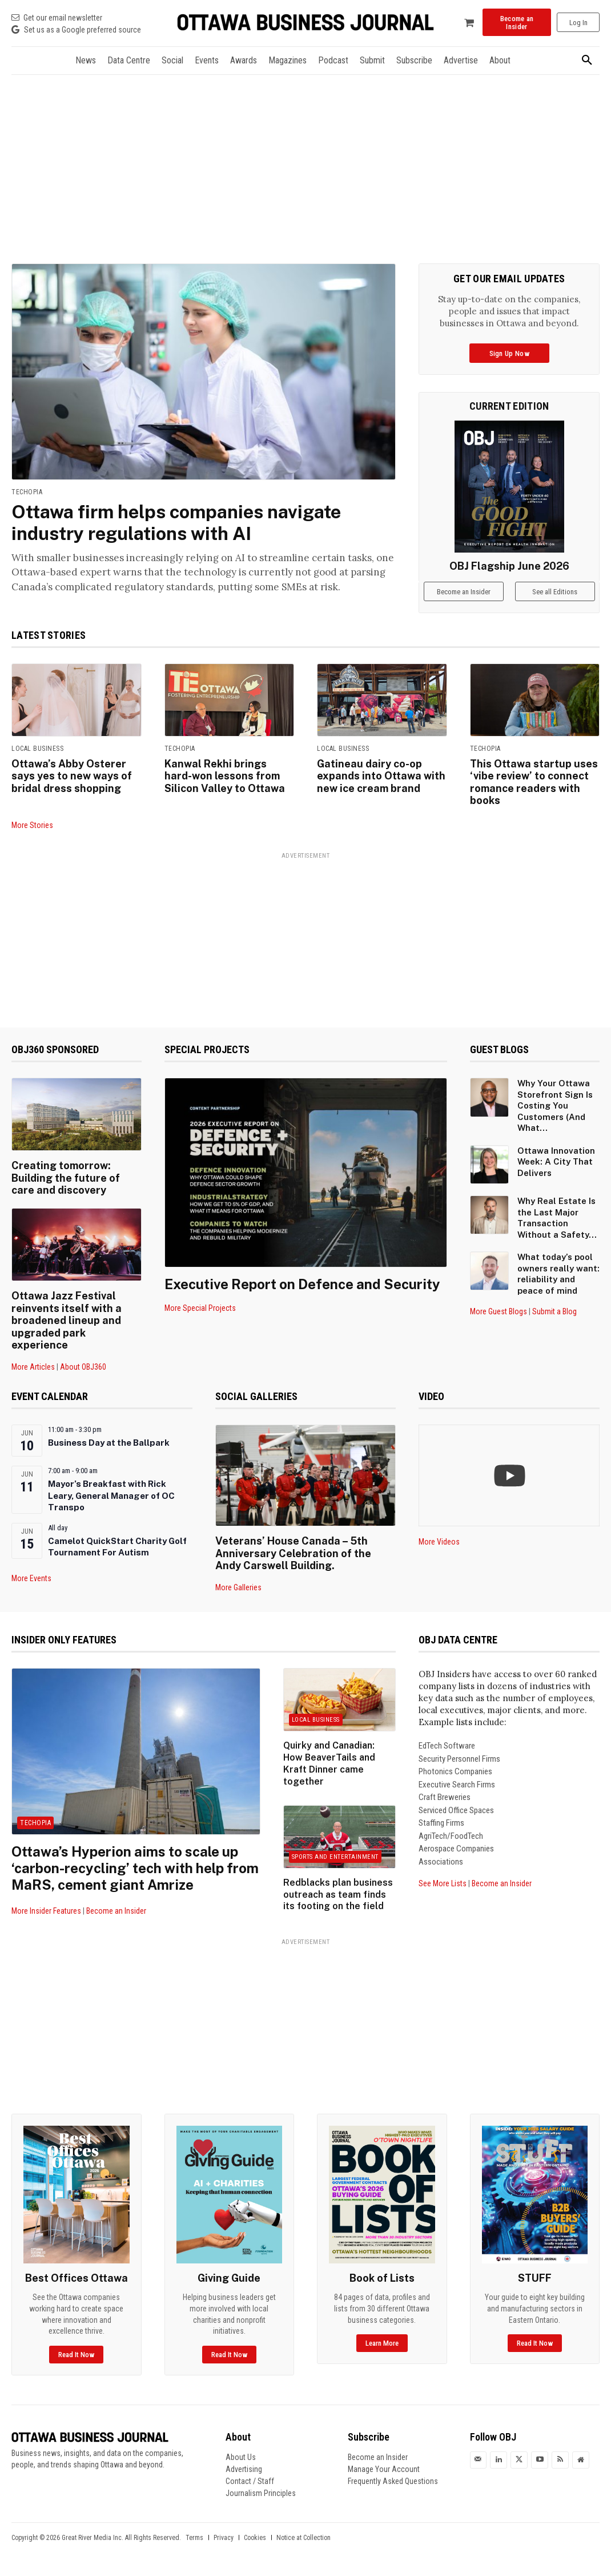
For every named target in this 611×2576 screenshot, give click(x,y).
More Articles (33, 1366)
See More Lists (443, 1883)
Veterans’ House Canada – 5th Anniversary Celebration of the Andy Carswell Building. (293, 1553)
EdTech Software (447, 1746)
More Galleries (238, 1587)
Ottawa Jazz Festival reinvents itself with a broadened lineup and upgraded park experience (66, 1320)
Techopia (26, 492)
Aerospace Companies (456, 1848)
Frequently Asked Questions (393, 2481)
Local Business (37, 748)
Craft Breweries (445, 1797)
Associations (441, 1862)
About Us (241, 2457)
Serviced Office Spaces (456, 1810)
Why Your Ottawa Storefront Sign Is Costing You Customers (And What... (555, 1105)
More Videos (439, 1541)
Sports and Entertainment (335, 1857)
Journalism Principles (261, 2493)
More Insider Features (46, 1910)
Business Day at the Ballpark (109, 1442)
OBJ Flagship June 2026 (509, 566)
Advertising (244, 2469)
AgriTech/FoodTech (451, 1836)
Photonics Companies (455, 1771)
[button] (587, 60)
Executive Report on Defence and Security (302, 1284)
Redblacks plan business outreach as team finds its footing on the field (338, 1894)
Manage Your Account (384, 2469)
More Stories (32, 825)
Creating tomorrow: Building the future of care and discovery (65, 1177)
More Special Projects (200, 1308)
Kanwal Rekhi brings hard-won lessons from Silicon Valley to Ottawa (224, 776)
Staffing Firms (441, 1823)
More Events (31, 1578)
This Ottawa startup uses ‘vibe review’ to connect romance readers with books (534, 782)
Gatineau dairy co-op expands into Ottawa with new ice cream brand (381, 776)
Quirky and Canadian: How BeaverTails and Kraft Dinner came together (329, 1763)
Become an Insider (116, 1910)
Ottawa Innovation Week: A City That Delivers (556, 1162)
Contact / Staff (250, 2481)
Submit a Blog (554, 1311)
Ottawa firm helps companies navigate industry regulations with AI (176, 522)
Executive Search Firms (457, 1784)
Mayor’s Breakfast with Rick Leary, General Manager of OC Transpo (111, 1495)
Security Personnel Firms (459, 1759)
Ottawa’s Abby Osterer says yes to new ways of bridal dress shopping (71, 776)
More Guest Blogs (498, 1311)
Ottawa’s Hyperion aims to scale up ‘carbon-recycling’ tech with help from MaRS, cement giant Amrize (135, 1868)
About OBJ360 (83, 1366)
